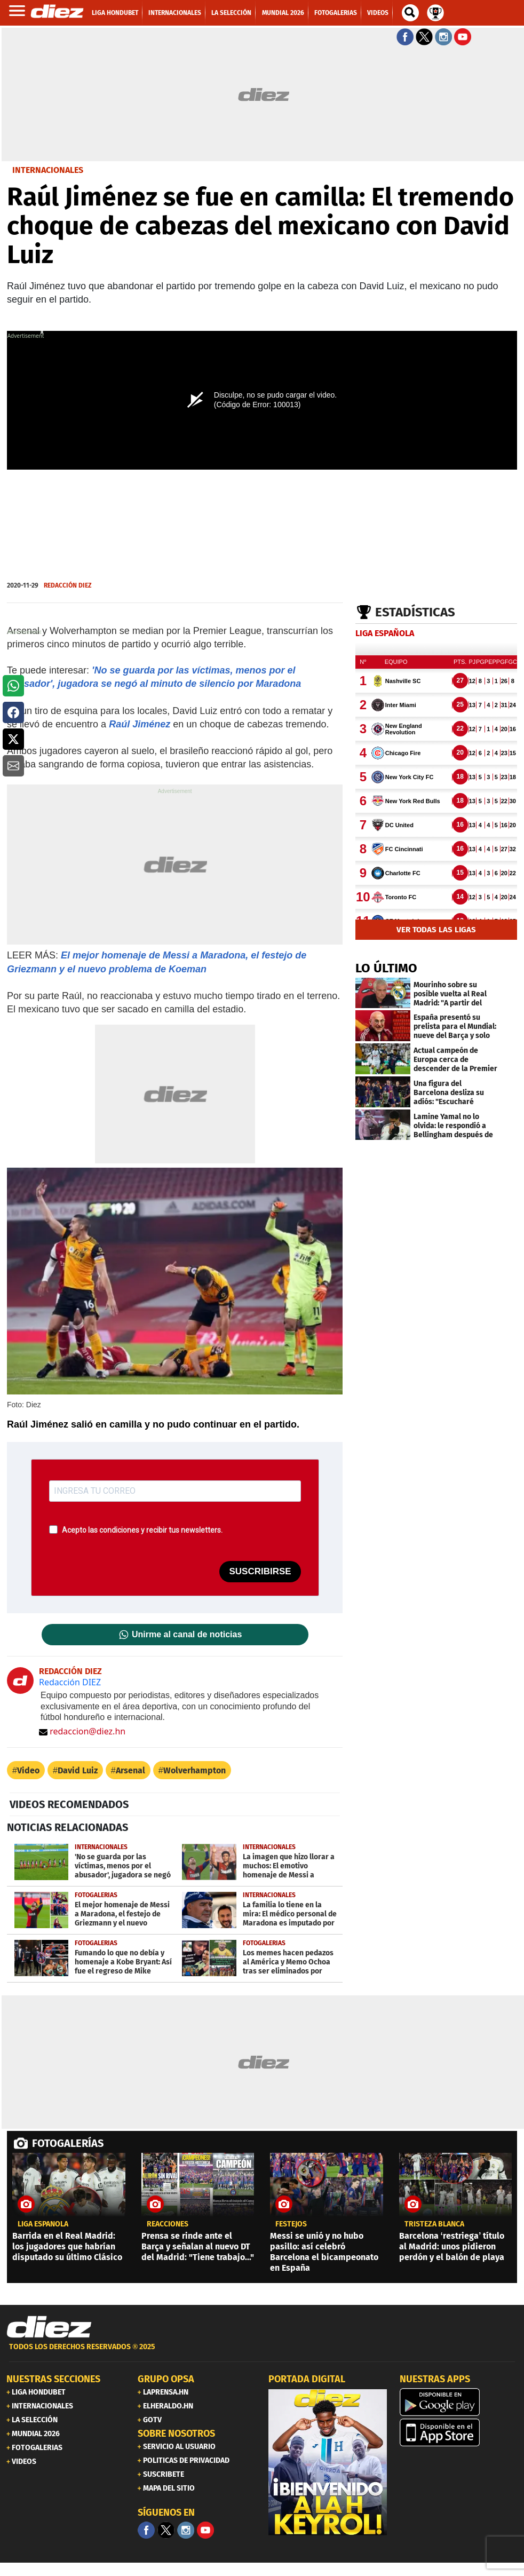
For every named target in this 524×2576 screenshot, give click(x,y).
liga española (43, 2224)
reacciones (167, 2224)
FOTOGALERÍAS (68, 2143)
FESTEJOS (291, 2224)
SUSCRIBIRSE (260, 1571)
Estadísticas (415, 612)
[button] (13, 685)
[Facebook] (146, 2530)
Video (28, 1770)
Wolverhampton (194, 1770)
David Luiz (78, 1770)
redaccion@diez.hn (82, 1731)
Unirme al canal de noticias (187, 1634)
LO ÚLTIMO (386, 968)
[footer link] (262, 2352)
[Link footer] (49, 2327)
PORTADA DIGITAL (306, 2379)
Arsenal (130, 1770)
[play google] (459, 2402)
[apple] (459, 2432)
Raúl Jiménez (139, 724)
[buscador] (410, 12)
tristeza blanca (434, 2224)
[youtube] (205, 2530)
